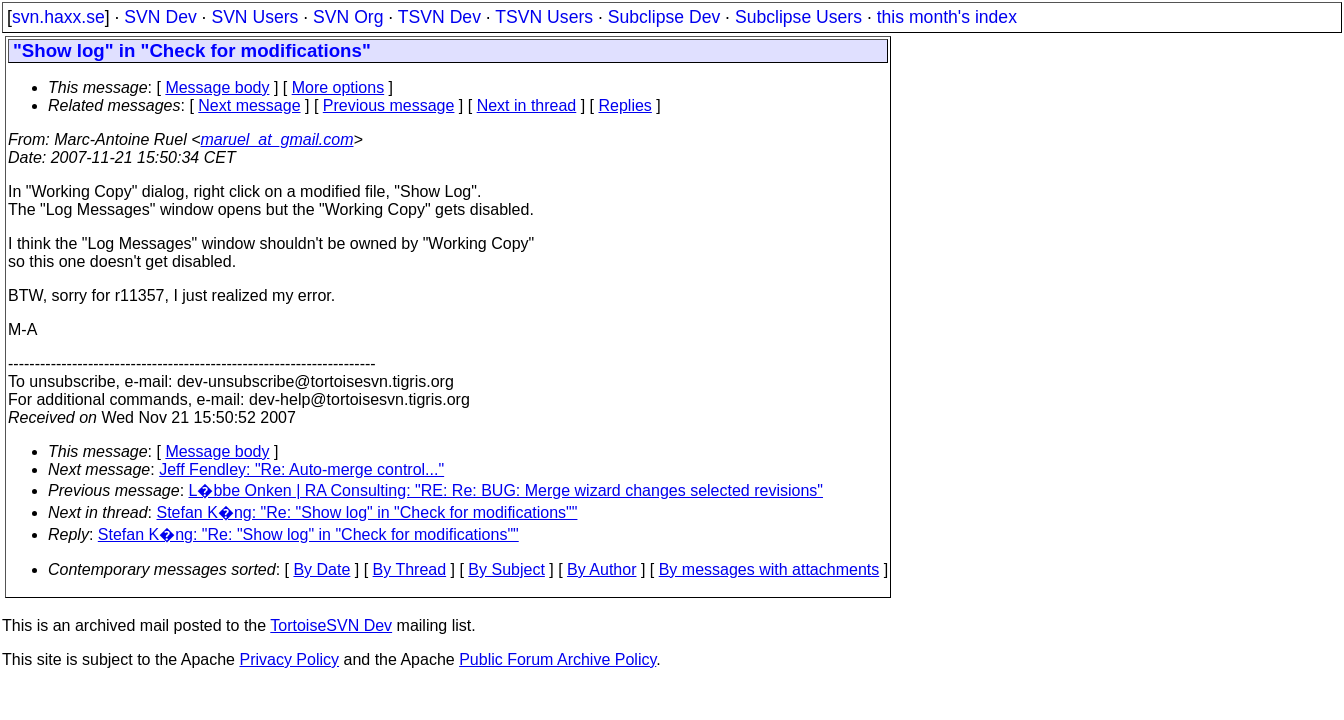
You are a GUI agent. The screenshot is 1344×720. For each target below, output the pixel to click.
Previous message (389, 105)
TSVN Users (544, 17)
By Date (321, 569)
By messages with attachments (769, 569)
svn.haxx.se (58, 17)
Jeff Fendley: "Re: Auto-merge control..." (301, 469)
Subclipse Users (798, 17)
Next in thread (527, 105)
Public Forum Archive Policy (557, 659)
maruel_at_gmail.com (277, 139)
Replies (625, 105)
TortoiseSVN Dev (331, 625)
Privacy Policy (289, 659)
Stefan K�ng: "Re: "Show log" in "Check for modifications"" (367, 512)
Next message (249, 105)
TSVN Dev (439, 17)
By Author (601, 569)
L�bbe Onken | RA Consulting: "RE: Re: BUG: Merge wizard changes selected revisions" (506, 490)
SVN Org (348, 17)
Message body (217, 87)
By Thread (410, 569)
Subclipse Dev (664, 17)
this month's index (947, 17)
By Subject (506, 569)
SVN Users (254, 17)
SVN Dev (160, 17)
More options (338, 87)
